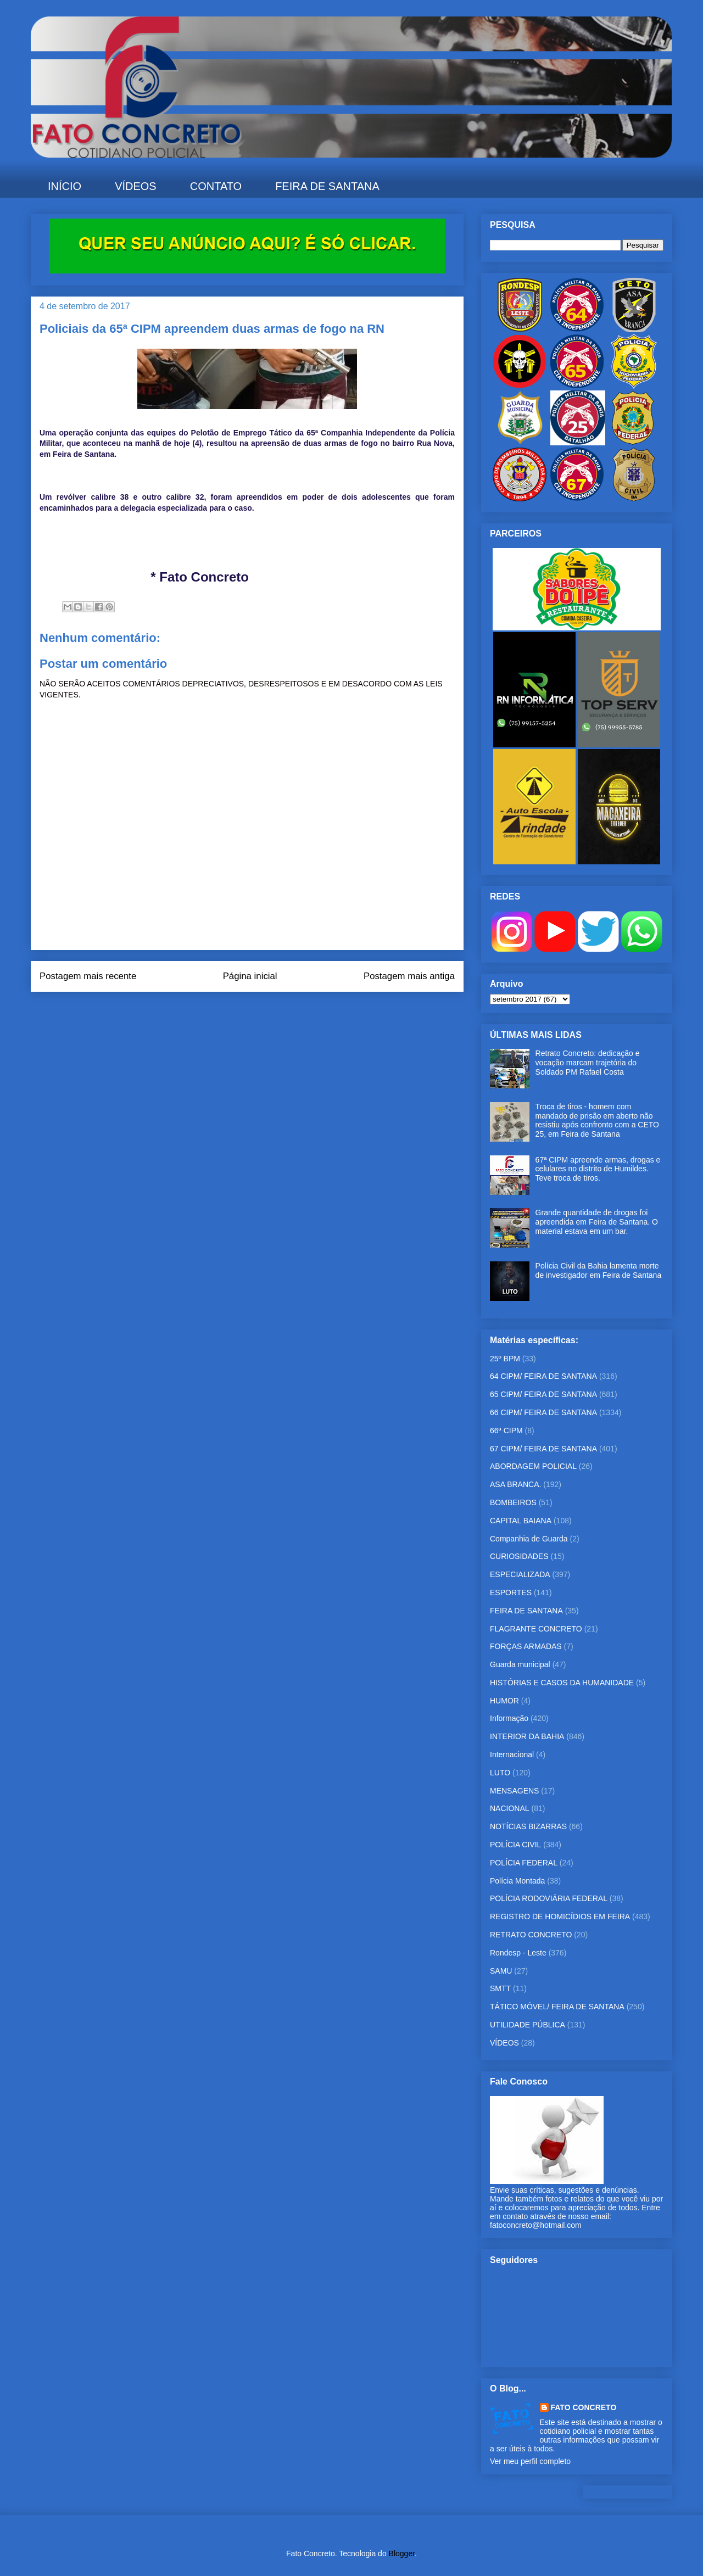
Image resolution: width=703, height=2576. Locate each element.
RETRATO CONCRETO (531, 1934)
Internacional (512, 1754)
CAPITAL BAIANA (520, 1520)
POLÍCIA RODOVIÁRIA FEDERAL (548, 1898)
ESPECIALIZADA (520, 1574)
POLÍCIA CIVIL (515, 1844)
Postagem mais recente (88, 976)
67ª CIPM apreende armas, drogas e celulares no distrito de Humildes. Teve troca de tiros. (598, 1169)
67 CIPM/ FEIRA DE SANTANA (543, 1448)
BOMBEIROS (513, 1502)
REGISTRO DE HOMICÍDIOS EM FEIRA (560, 1916)
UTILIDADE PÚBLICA (527, 2024)
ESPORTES (511, 1592)
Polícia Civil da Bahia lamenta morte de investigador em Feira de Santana (598, 1270)
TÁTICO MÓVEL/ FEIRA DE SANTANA (557, 2006)
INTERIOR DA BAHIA (527, 1736)
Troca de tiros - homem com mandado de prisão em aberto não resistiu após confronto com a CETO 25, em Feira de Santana (597, 1120)
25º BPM (505, 1358)
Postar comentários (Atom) (262, 1006)
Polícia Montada (517, 1880)
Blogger (402, 2553)
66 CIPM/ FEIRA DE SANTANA (543, 1412)
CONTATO (216, 186)
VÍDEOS (136, 186)
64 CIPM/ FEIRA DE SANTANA (543, 1376)
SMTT (500, 1988)
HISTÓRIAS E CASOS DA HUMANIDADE (562, 1682)
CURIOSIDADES (519, 1556)
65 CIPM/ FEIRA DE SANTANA (543, 1394)
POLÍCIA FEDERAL (523, 1862)
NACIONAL (509, 1808)
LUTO (500, 1772)
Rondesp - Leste (518, 1952)
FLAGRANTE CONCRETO (536, 1628)
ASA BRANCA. (515, 1484)
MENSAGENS (514, 1790)
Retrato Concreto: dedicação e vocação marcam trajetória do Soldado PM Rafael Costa (587, 1062)
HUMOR (504, 1700)
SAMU (501, 1970)
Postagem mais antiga (409, 976)
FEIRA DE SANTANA (327, 186)
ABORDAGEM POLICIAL (533, 1466)
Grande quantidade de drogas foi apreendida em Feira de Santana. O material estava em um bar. (596, 1222)
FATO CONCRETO (584, 2407)
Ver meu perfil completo (530, 2461)
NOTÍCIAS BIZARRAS (528, 1826)
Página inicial (250, 976)
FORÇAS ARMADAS (526, 1646)
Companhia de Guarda (529, 1538)
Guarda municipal (520, 1664)
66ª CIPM (506, 1430)
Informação (509, 1718)
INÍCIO (64, 186)
